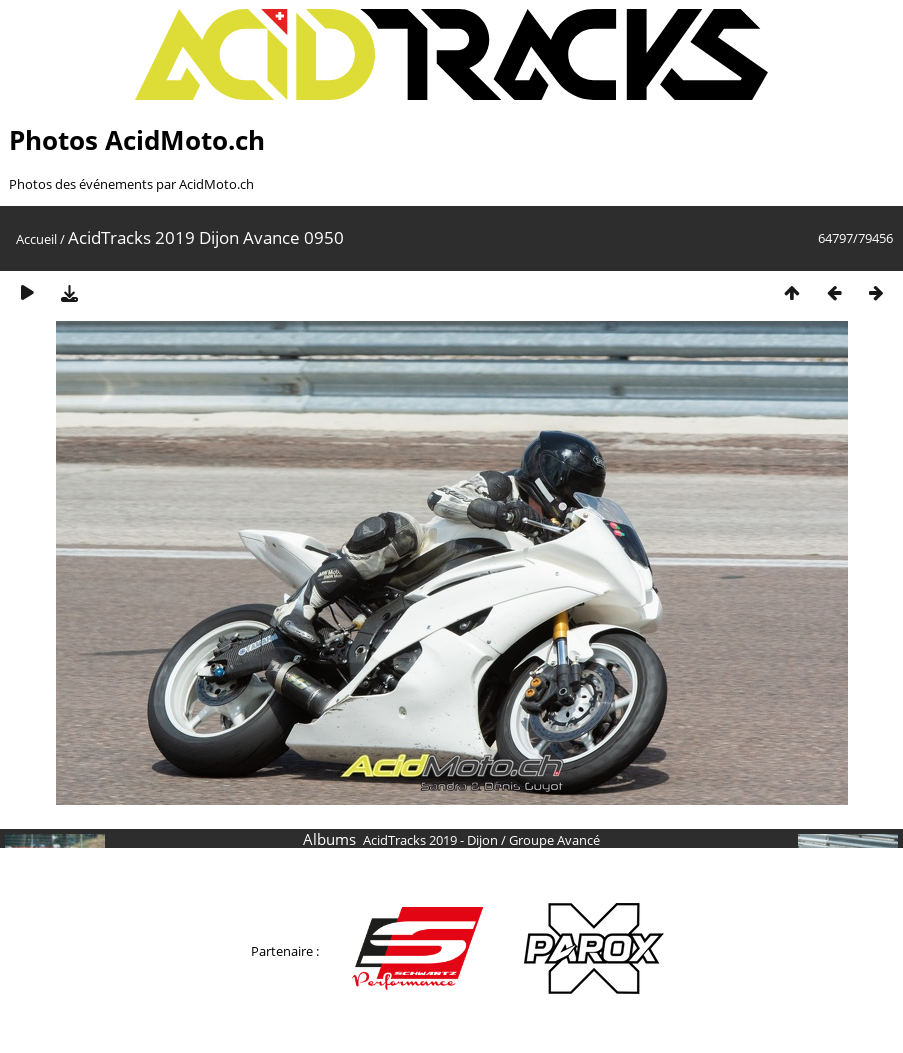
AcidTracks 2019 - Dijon (430, 840)
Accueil (36, 239)
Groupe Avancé (554, 840)
